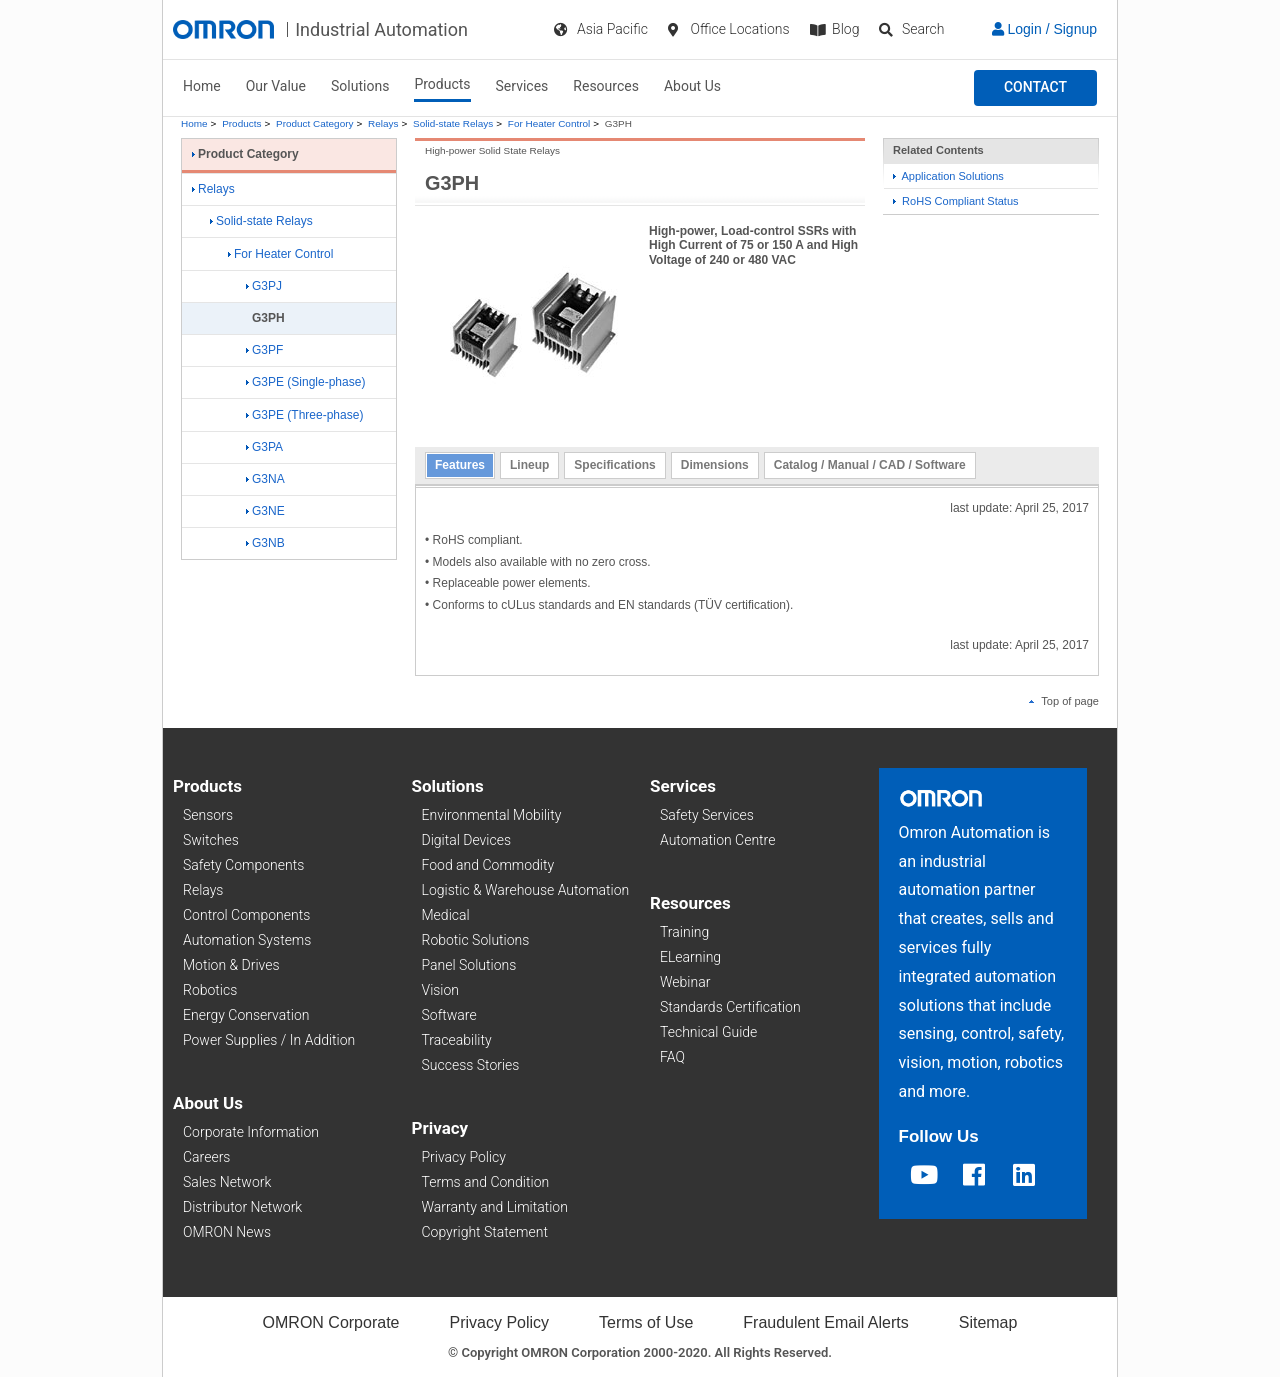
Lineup (529, 465)
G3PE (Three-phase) (304, 415)
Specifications (614, 465)
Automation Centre (717, 840)
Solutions (360, 86)
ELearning (690, 957)
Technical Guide (708, 1032)
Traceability (457, 1040)
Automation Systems (247, 940)
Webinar (685, 982)
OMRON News (227, 1232)
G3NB (265, 543)
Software (449, 1015)
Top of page (1064, 701)
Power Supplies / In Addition (269, 1040)
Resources (606, 86)
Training (684, 932)
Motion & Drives (231, 965)
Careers (206, 1157)
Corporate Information (251, 1132)
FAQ (672, 1057)
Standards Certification (730, 1007)
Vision (441, 990)
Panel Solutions (469, 965)
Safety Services (707, 815)
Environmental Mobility (492, 815)
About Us (692, 86)
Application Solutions (948, 176)
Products (442, 84)
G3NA (265, 479)
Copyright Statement (485, 1232)
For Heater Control (549, 123)
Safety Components (243, 865)
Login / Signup (1044, 29)
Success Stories (471, 1065)
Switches (211, 840)
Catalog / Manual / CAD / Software (870, 465)
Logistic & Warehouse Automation (526, 890)
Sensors (208, 815)
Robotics (210, 990)
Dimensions (715, 465)
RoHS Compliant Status (956, 201)
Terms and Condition (486, 1182)
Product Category (314, 123)
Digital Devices (467, 840)
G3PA (264, 447)
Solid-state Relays (453, 123)
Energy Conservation (246, 1015)
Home (202, 86)
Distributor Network (242, 1207)
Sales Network (227, 1182)
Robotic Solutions (476, 940)
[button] (1035, 88)
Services (522, 86)
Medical (446, 915)
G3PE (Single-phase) (305, 382)
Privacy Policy (464, 1157)
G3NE (265, 511)
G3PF (264, 350)
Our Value (276, 86)
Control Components (246, 915)
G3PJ (264, 286)
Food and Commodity (488, 865)
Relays (383, 123)
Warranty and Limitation (495, 1207)
